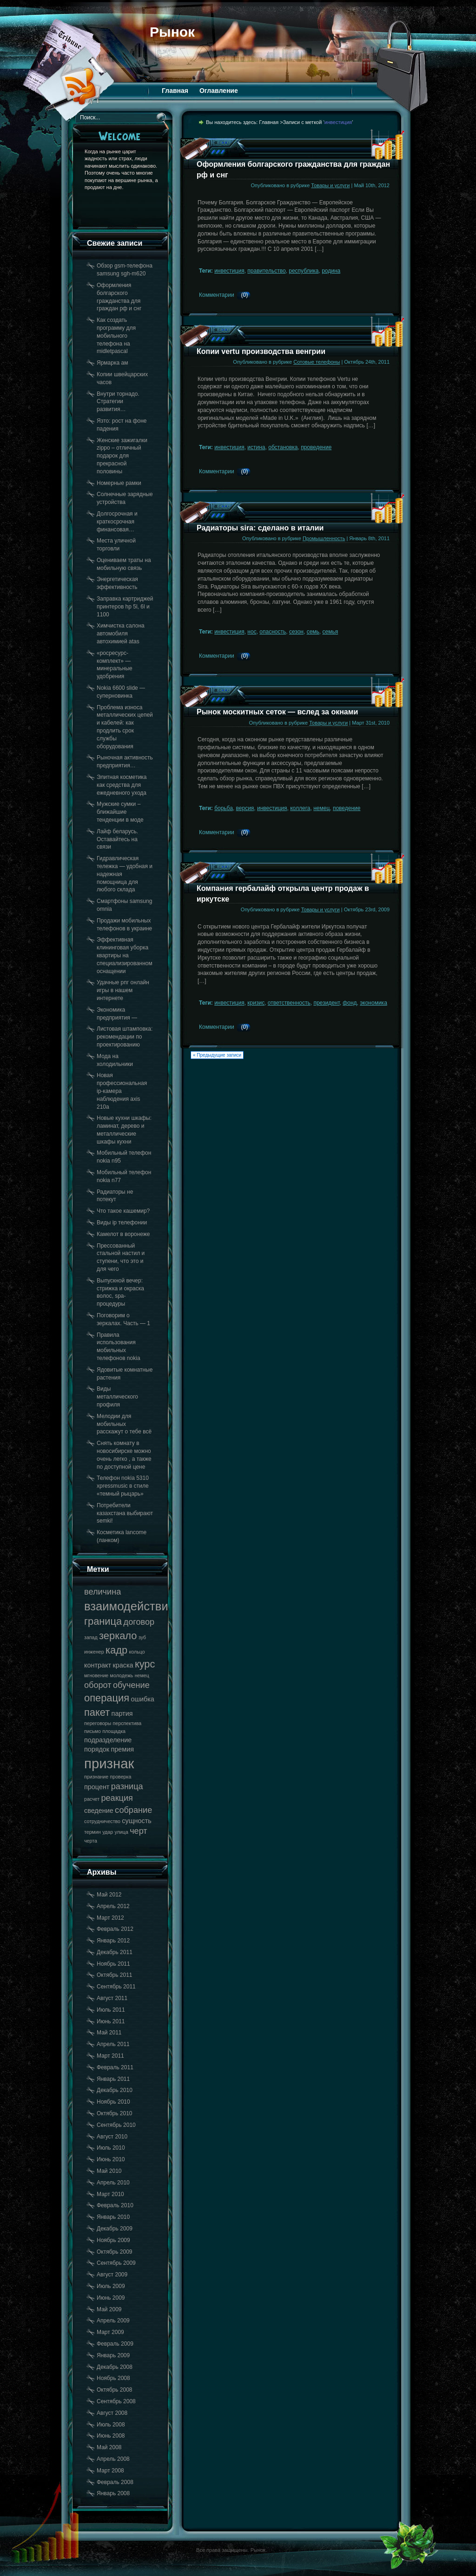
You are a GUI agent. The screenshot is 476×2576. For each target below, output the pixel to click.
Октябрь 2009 (114, 2252)
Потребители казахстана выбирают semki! (125, 1513)
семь (313, 631)
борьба (223, 808)
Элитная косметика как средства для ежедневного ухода (122, 785)
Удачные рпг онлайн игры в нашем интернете (123, 990)
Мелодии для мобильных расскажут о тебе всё (124, 1424)
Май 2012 (109, 1894)
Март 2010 (110, 2194)
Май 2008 (109, 2447)
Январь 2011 (113, 2079)
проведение (316, 447)
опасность (272, 631)
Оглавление (218, 90)
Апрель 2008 (113, 2459)
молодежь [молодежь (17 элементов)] (121, 1675)
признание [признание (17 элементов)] (96, 1776)
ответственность (289, 1003)
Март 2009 (110, 2332)
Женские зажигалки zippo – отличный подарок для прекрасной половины (122, 456)
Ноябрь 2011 (113, 1964)
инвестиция (229, 271)
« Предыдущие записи (217, 1055)
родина (331, 271)
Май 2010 (109, 2171)
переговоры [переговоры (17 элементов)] (97, 1723)
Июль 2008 (111, 2424)
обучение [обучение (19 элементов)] (131, 1685)
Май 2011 (109, 2032)
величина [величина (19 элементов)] (102, 1591)
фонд (350, 1003)
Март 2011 (110, 2056)
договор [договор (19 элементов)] (139, 1622)
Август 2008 (112, 2413)
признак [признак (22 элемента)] (109, 1763)
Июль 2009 (111, 2286)
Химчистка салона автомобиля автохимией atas (121, 633)
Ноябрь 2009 (113, 2240)
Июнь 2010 (111, 2159)
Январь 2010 (113, 2217)
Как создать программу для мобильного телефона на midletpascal (116, 335)
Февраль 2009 (115, 2344)
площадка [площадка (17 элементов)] (114, 1731)
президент (326, 1003)
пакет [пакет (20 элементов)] (97, 1712)
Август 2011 (112, 1998)
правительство (266, 271)
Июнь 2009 (111, 2298)
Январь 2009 (113, 2355)
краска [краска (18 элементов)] (122, 1665)
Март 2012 (110, 1918)
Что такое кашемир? (123, 1211)
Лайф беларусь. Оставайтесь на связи (117, 839)
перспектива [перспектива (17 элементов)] (127, 1723)
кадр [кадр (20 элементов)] (116, 1650)
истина (256, 447)
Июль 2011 (111, 2010)
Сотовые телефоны (316, 362)
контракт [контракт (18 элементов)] (97, 1665)
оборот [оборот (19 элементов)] (98, 1685)
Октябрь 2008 (114, 2389)
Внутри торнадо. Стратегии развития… (118, 402)
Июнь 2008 (111, 2435)
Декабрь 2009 (114, 2228)
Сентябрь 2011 (116, 1986)
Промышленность (324, 538)
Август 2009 (112, 2274)
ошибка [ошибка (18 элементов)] (142, 1699)
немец (321, 808)
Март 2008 (110, 2470)
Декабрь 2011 (114, 1952)
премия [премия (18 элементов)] (122, 1749)
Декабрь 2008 (114, 2367)
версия (245, 808)
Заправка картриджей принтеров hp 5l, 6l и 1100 (125, 606)
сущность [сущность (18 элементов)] (136, 1820)
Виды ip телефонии (122, 1222)
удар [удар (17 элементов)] (107, 1832)
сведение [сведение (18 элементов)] (98, 1810)
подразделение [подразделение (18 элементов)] (108, 1740)
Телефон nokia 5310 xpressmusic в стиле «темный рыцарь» (123, 1486)
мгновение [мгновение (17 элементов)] (96, 1675)
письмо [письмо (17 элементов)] (92, 1731)
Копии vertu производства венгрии (261, 351)
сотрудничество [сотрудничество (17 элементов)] (102, 1821)
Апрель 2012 (113, 1906)
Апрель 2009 (113, 2320)
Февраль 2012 (115, 1929)
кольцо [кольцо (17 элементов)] (137, 1651)
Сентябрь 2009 (116, 2263)
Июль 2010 (111, 2147)
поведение (347, 808)
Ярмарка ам (112, 363)
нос (251, 631)
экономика (373, 1003)
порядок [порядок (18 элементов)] (96, 1749)
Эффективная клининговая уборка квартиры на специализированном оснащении (124, 955)
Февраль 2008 (115, 2482)
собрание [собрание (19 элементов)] (133, 1810)
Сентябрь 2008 (116, 2401)
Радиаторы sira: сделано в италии (260, 528)
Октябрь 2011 (114, 1975)
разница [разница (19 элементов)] (127, 1786)
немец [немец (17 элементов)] (142, 1675)
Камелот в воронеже (123, 1234)
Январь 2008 (113, 2493)
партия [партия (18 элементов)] (122, 1713)
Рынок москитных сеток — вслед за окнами (277, 712)
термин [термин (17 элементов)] (92, 1832)
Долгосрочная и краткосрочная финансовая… (117, 521)
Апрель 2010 (113, 2182)
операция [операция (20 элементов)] (106, 1698)
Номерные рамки (119, 483)
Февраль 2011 (115, 2067)
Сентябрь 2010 (116, 2125)
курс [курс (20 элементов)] (145, 1664)
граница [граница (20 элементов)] (103, 1621)
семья (330, 631)
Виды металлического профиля (117, 1397)
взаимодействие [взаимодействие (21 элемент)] (129, 1606)
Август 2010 (112, 2136)
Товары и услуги (330, 185)
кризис (255, 1003)
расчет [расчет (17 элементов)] (91, 1799)
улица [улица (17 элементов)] (121, 1832)
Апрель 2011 (113, 2044)
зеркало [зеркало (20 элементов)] (118, 1635)
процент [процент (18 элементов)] (96, 1787)
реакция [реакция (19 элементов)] (117, 1798)
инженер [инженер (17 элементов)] (94, 1651)
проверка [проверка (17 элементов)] (120, 1776)
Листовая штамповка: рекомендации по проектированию (124, 1037)
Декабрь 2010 (114, 2090)
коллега (300, 808)
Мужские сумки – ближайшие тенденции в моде (120, 812)
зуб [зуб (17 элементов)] (142, 1637)
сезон (296, 631)
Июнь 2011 (111, 2021)
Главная (175, 90)
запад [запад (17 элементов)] (91, 1637)
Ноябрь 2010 (113, 2102)
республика (303, 271)
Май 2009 (109, 2309)
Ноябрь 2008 (113, 2378)
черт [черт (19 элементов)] (138, 1831)
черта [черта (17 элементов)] (90, 1841)
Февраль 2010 (115, 2205)
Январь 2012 (113, 1940)
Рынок (172, 31)
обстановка (283, 447)
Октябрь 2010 (114, 2113)
